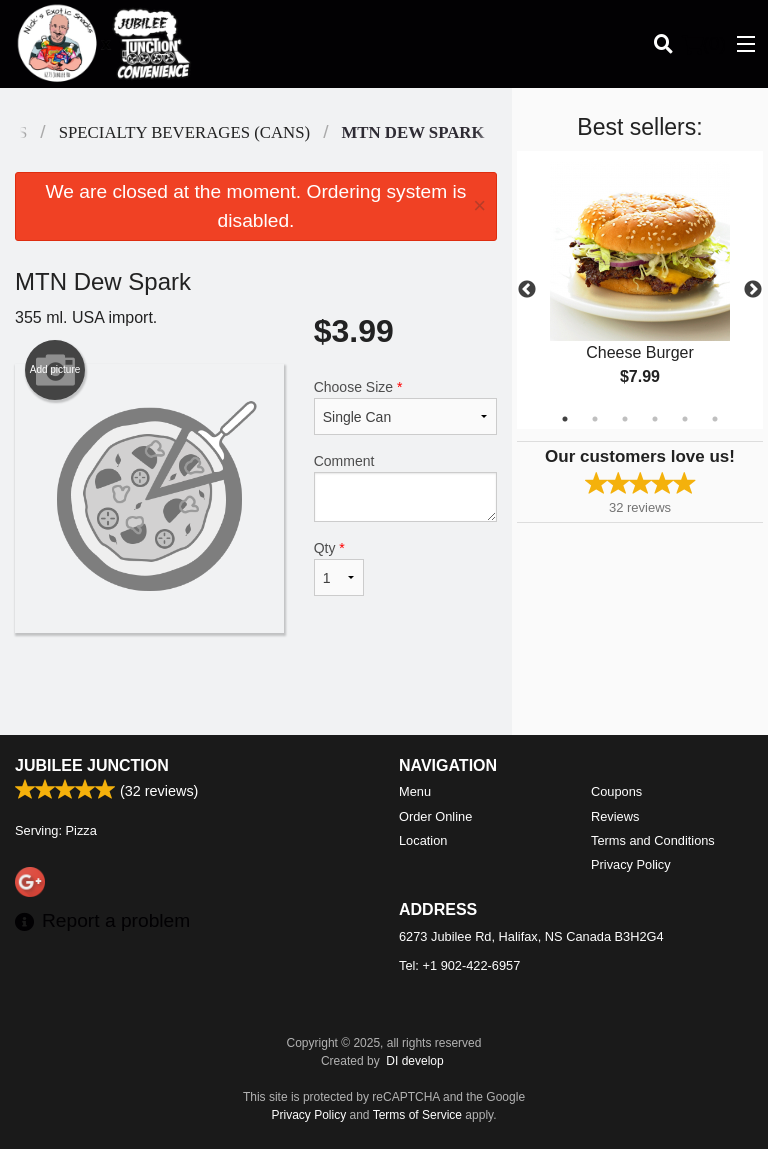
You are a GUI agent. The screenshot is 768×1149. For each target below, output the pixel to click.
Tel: (459, 965)
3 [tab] (625, 419)
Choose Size (405, 407)
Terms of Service (417, 1115)
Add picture (55, 370)
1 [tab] (565, 419)
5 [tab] (685, 419)
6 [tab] (715, 419)
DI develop (414, 1061)
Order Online (435, 816)
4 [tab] (655, 419)
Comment (405, 487)
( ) (704, 44)
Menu (415, 791)
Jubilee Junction (92, 765)
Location (423, 840)
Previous (527, 290)
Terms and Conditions (653, 840)
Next (753, 290)
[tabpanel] (640, 290)
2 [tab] (595, 419)
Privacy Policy (631, 864)
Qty (339, 568)
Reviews (615, 816)
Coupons (616, 791)
